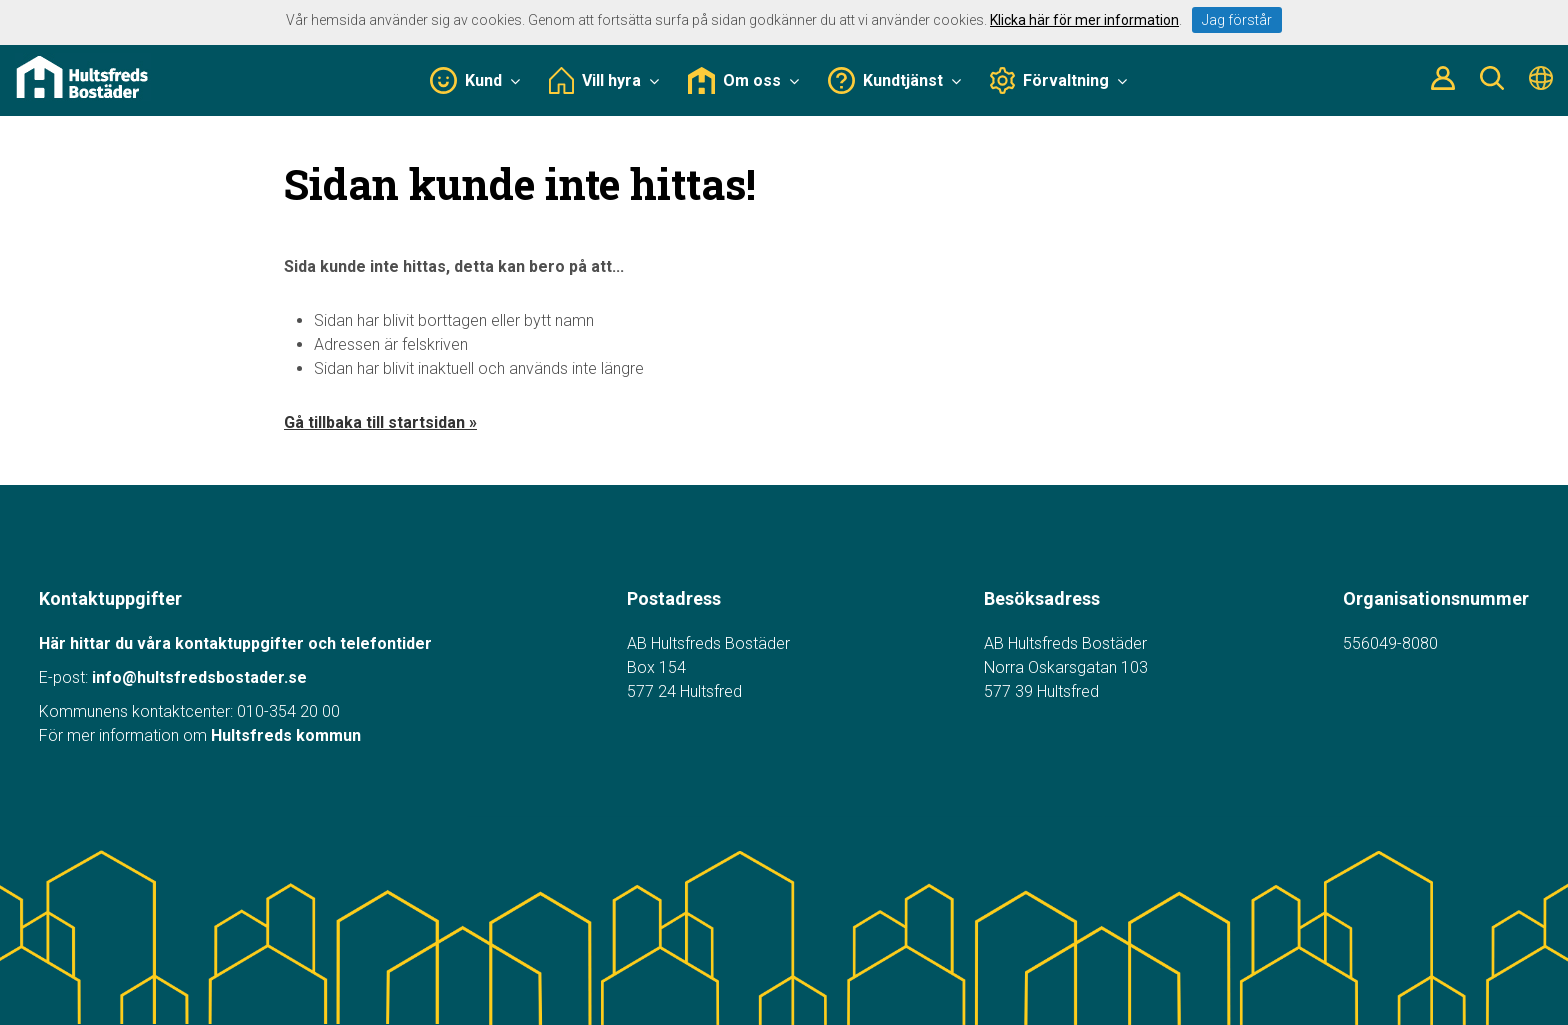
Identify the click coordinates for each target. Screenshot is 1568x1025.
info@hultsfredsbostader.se (199, 677)
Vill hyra (604, 80)
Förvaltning (1059, 81)
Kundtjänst (894, 80)
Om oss (743, 80)
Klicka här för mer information (1084, 20)
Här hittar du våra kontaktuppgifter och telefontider (235, 643)
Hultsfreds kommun (286, 735)
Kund (475, 80)
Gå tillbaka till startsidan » (380, 422)
